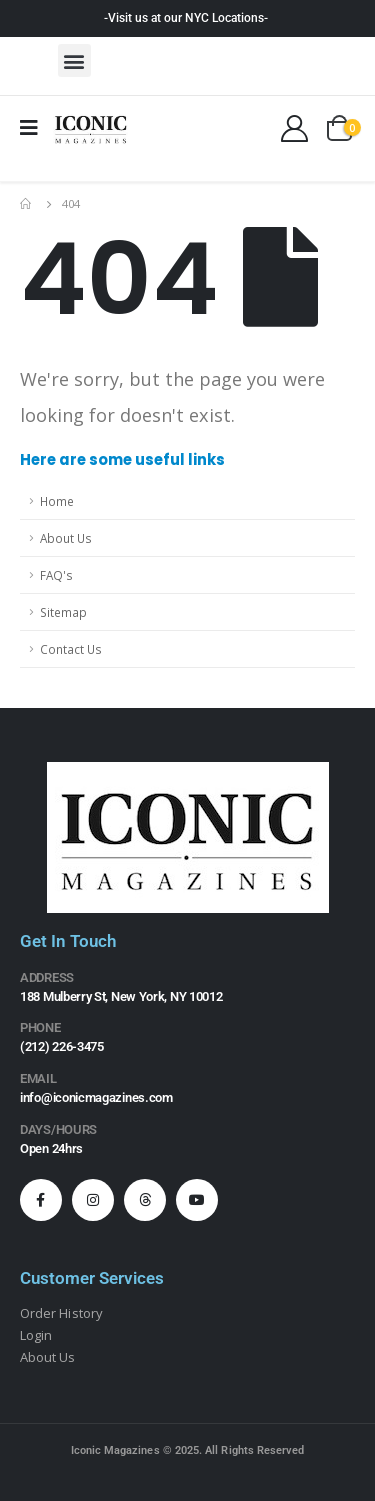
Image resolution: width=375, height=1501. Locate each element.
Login (36, 1335)
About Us (66, 538)
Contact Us (71, 649)
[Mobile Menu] (35, 128)
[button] (74, 60)
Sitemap (63, 612)
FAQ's (56, 575)
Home (57, 501)
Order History (61, 1313)
